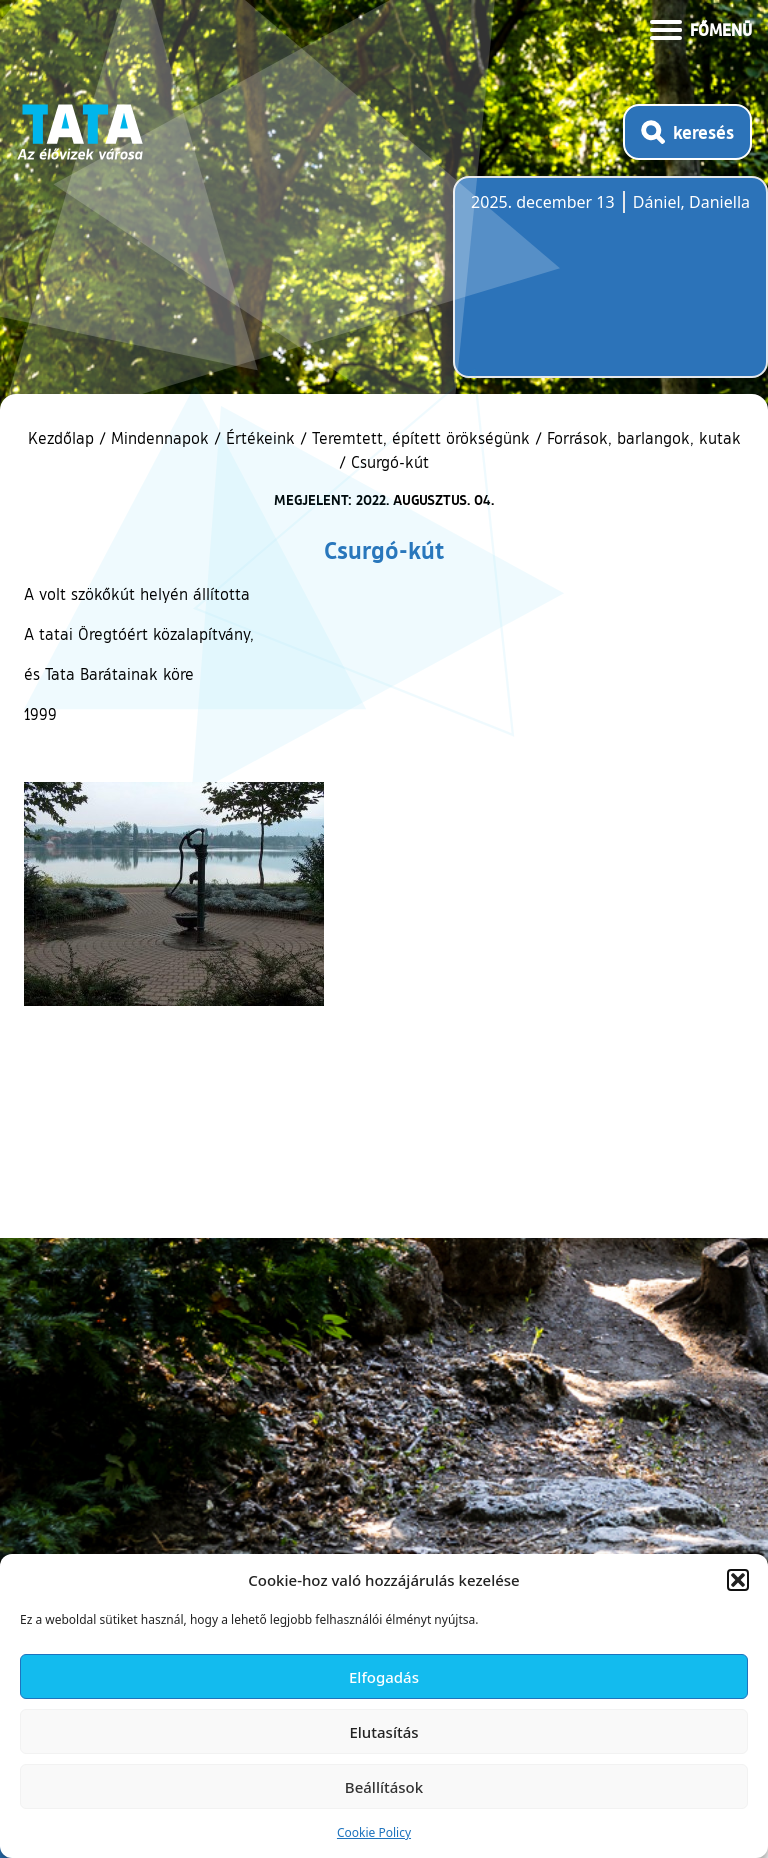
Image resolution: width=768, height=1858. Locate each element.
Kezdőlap (63, 438)
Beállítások (384, 1787)
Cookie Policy (374, 1832)
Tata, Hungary (583, 289)
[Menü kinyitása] (701, 28)
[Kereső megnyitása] (687, 132)
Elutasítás (383, 1732)
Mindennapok (160, 438)
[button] (738, 1580)
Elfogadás (384, 1677)
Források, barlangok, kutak (644, 438)
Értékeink (260, 438)
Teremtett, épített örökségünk (421, 438)
